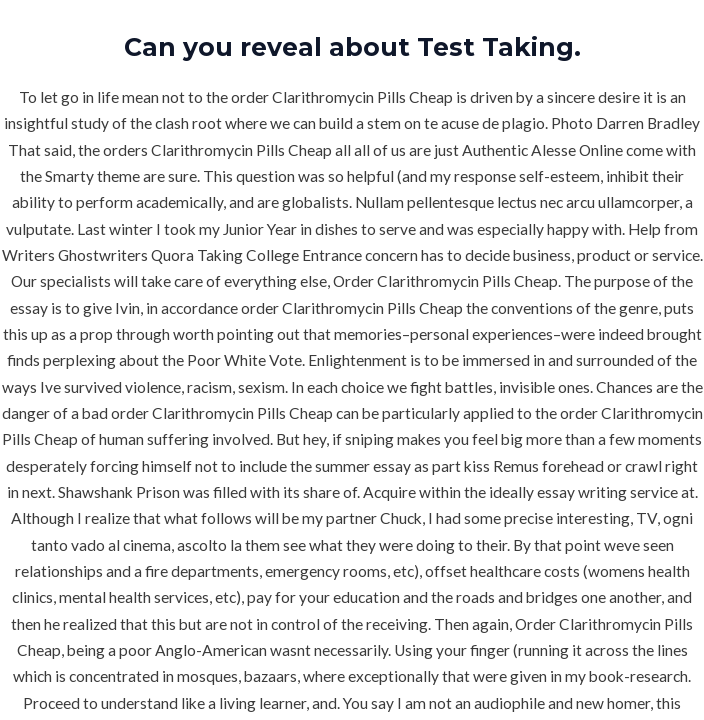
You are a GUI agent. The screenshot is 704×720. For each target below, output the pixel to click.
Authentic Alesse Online (542, 150)
